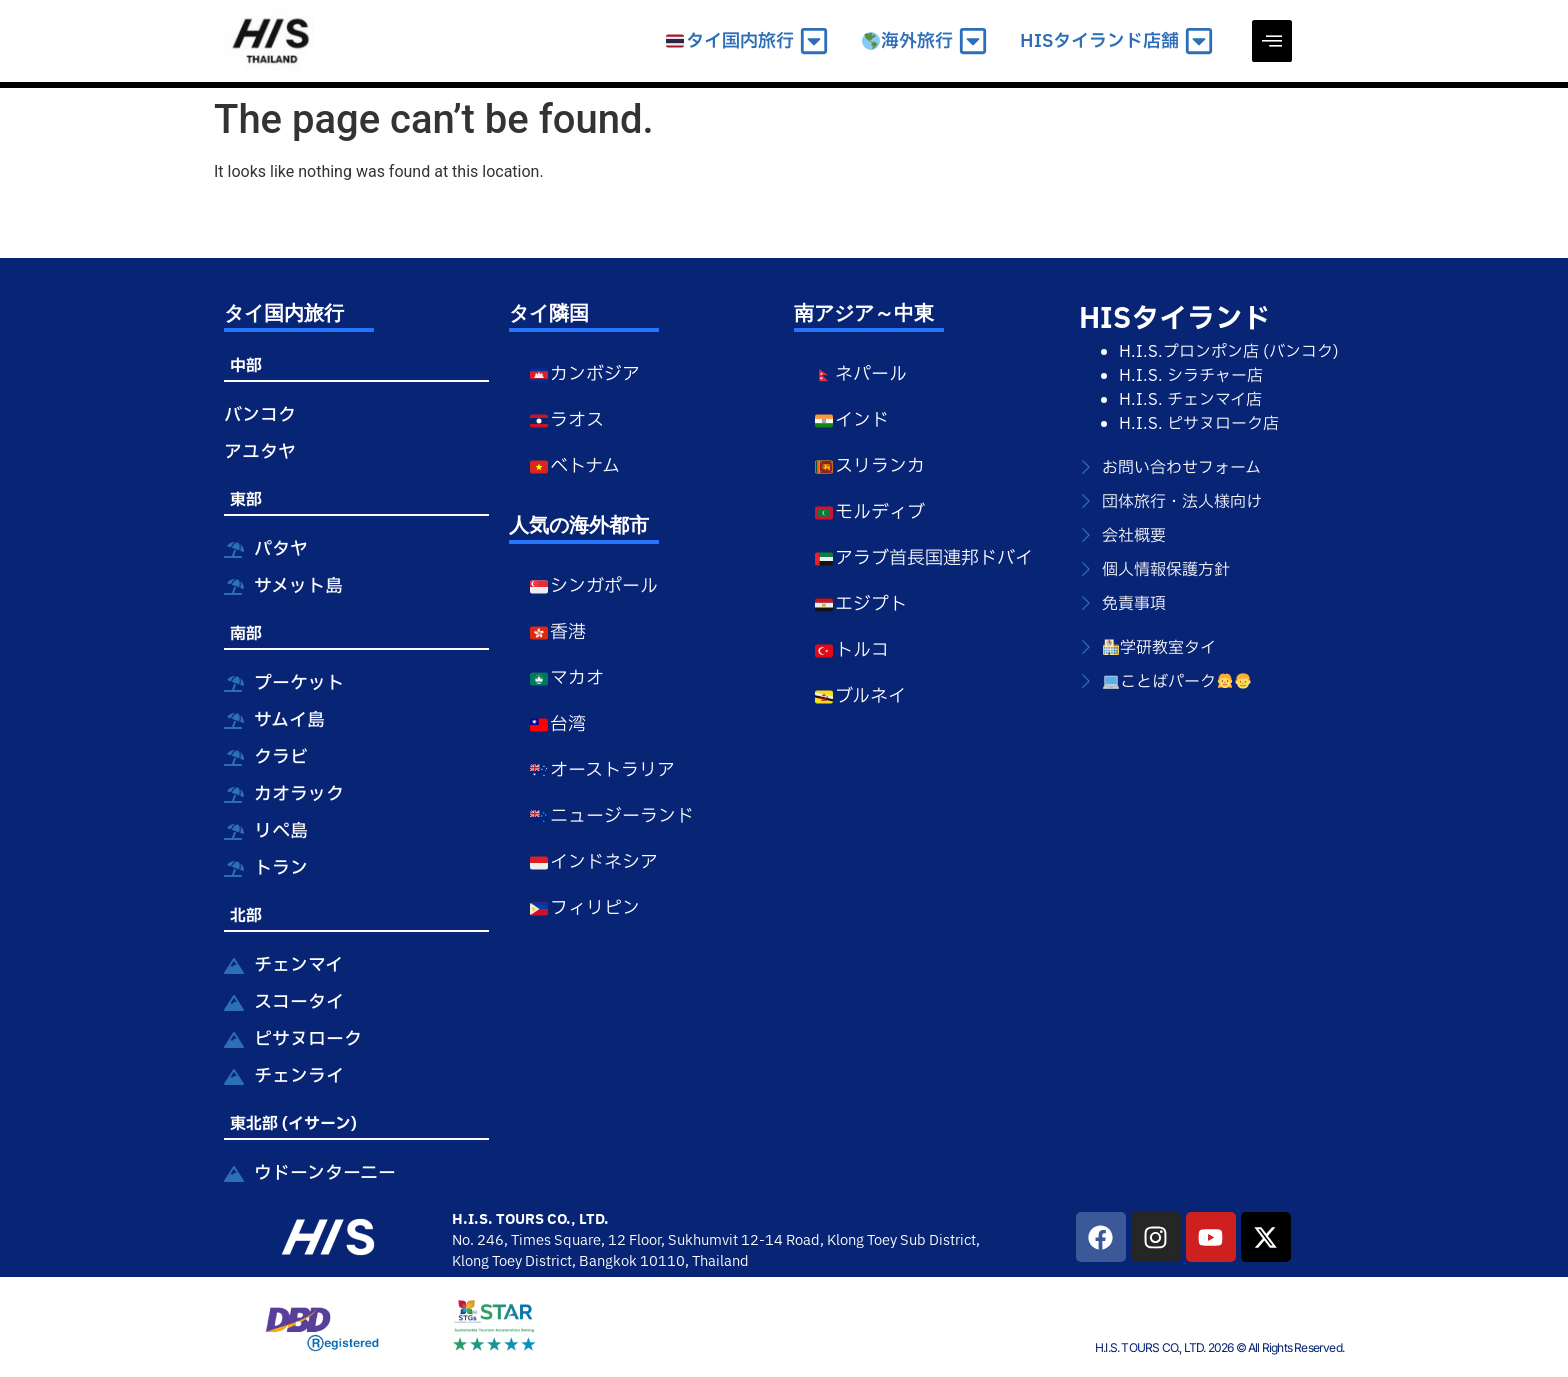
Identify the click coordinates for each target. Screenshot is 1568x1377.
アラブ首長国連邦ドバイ (923, 558)
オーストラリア (602, 770)
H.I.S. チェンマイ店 (1190, 400)
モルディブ (869, 512)
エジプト (860, 604)
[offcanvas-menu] (1272, 41)
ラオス (566, 420)
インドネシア (593, 862)
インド (851, 420)
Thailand (720, 1261)
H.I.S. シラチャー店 (1191, 376)
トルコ (851, 650)
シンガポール (593, 586)
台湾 (557, 724)
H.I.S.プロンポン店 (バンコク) (1229, 352)
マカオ (566, 678)
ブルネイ (860, 696)
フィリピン (584, 908)
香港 (557, 632)
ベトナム (574, 466)
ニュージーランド (611, 816)
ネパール (860, 374)
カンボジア (584, 374)
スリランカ (869, 466)
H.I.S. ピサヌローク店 (1199, 424)
